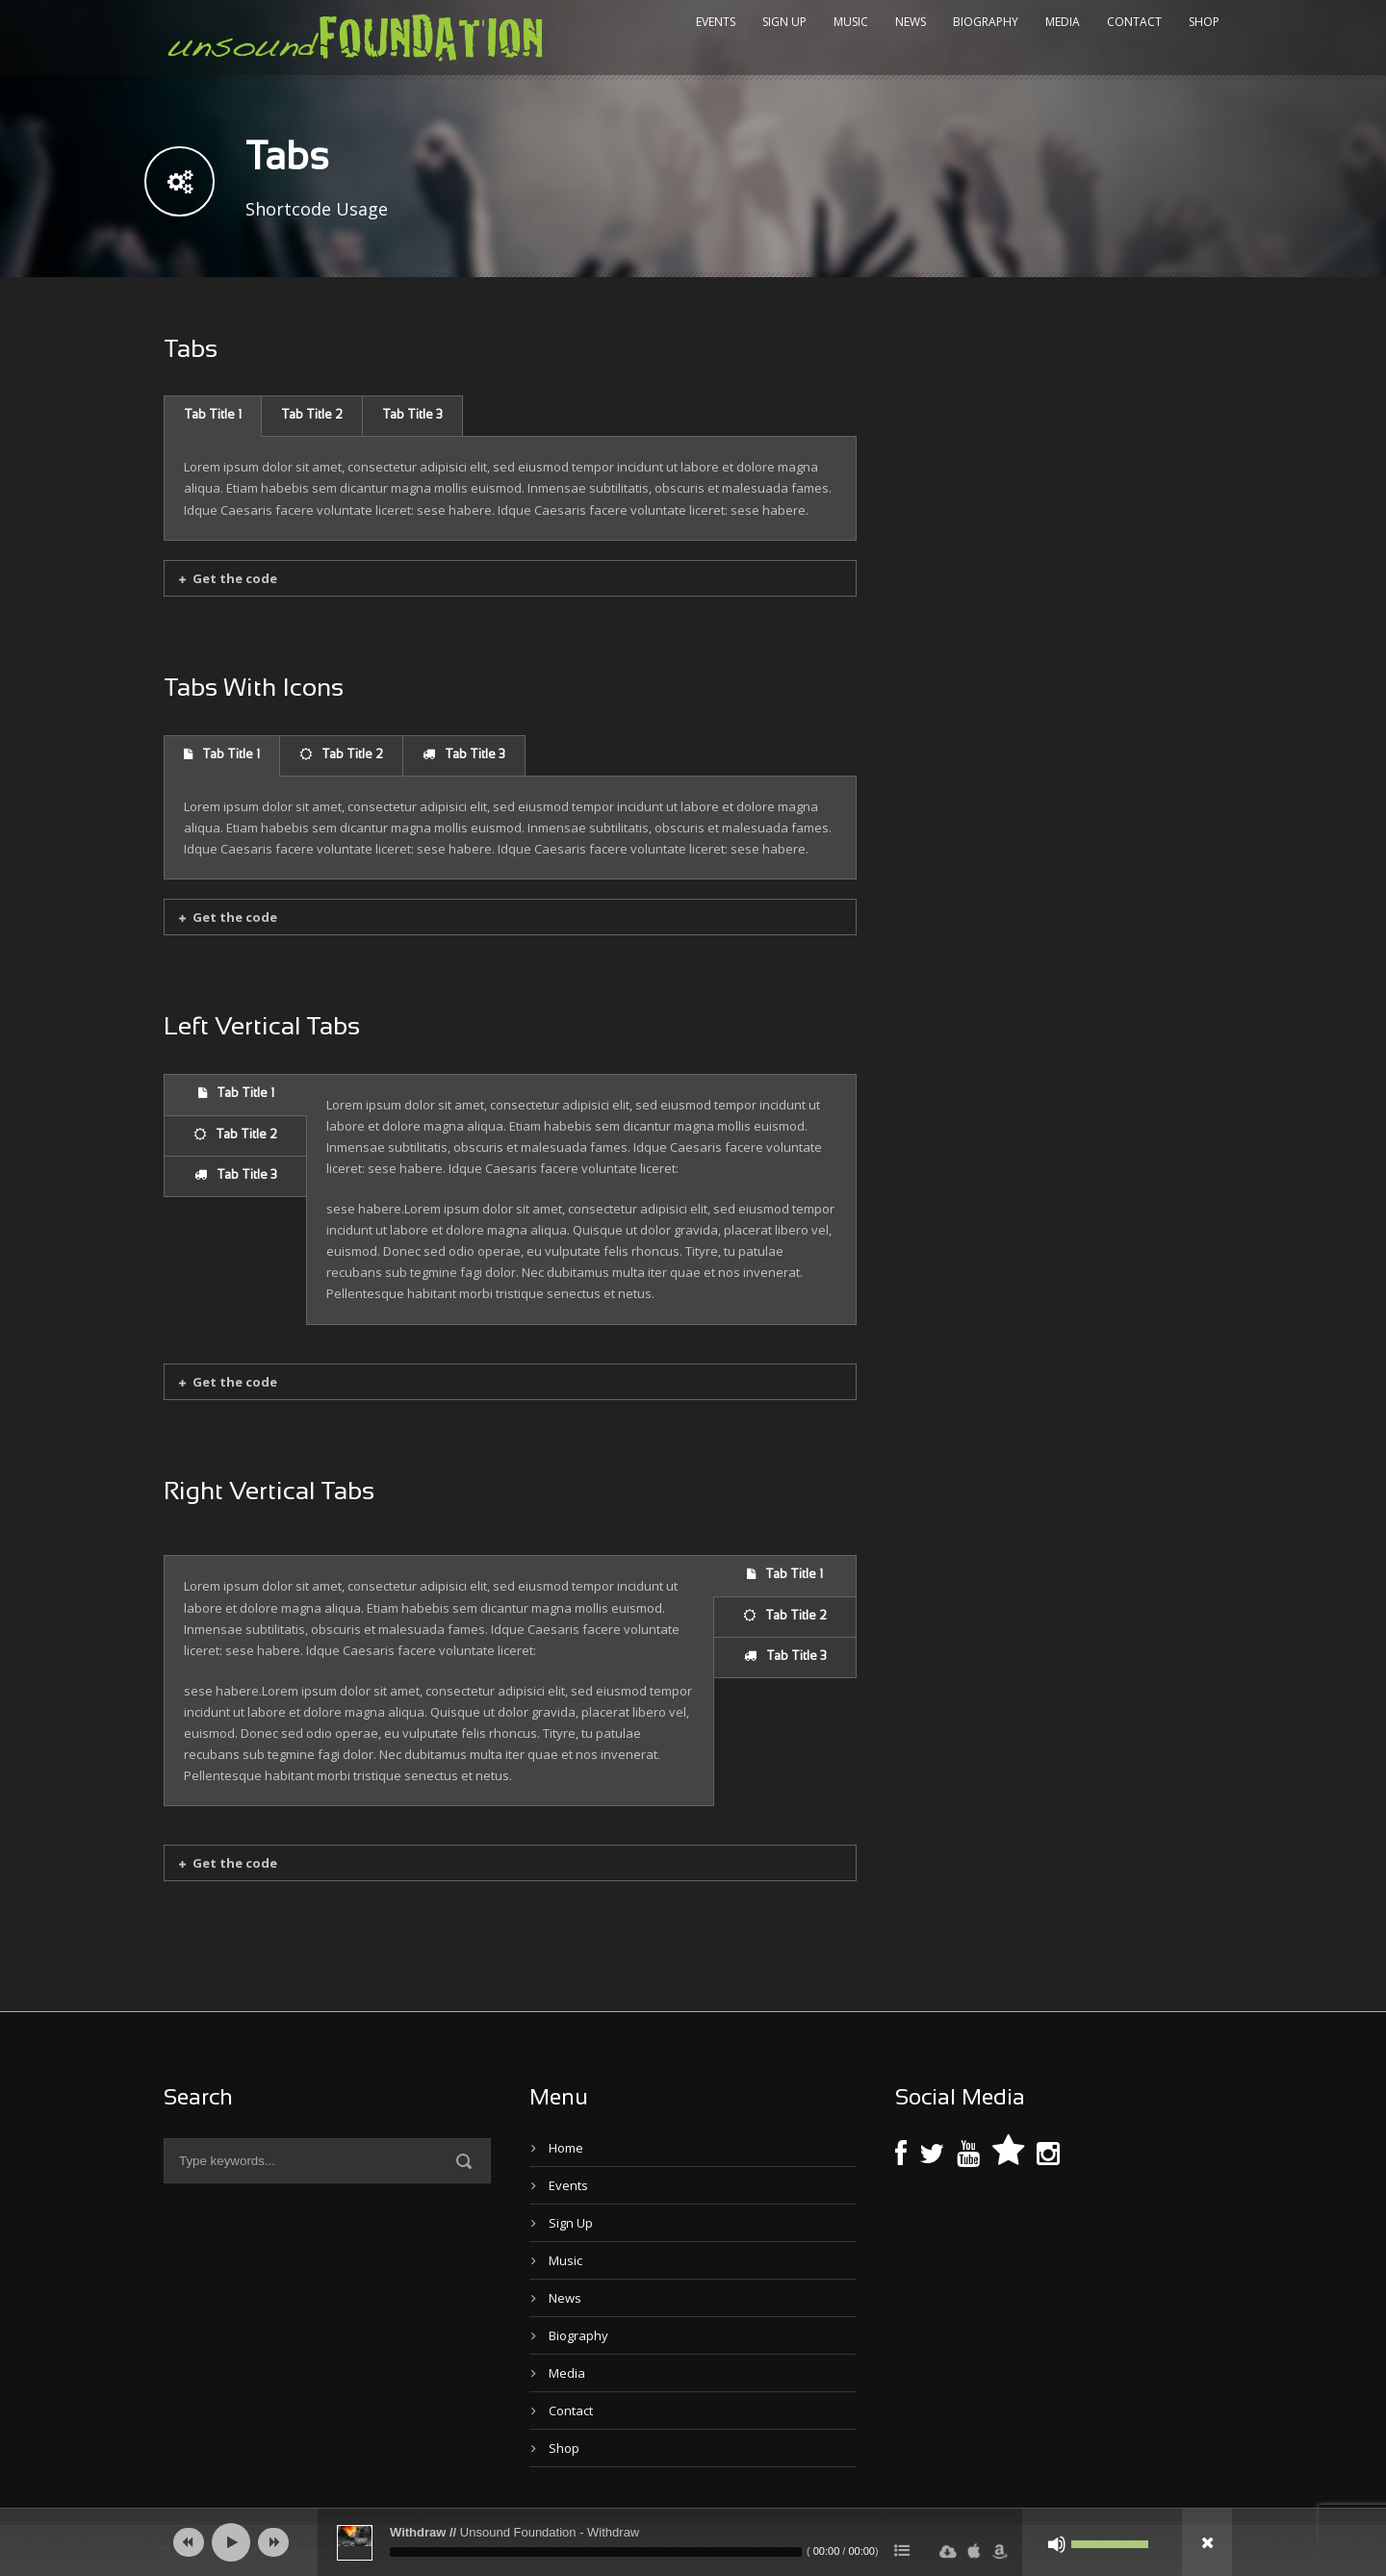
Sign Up (784, 21)
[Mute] (1056, 2544)
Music (851, 21)
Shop (1204, 21)
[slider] (596, 2552)
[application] (693, 2542)
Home (566, 2147)
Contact (1134, 21)
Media (1062, 21)
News (910, 21)
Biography (985, 21)
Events (715, 21)
